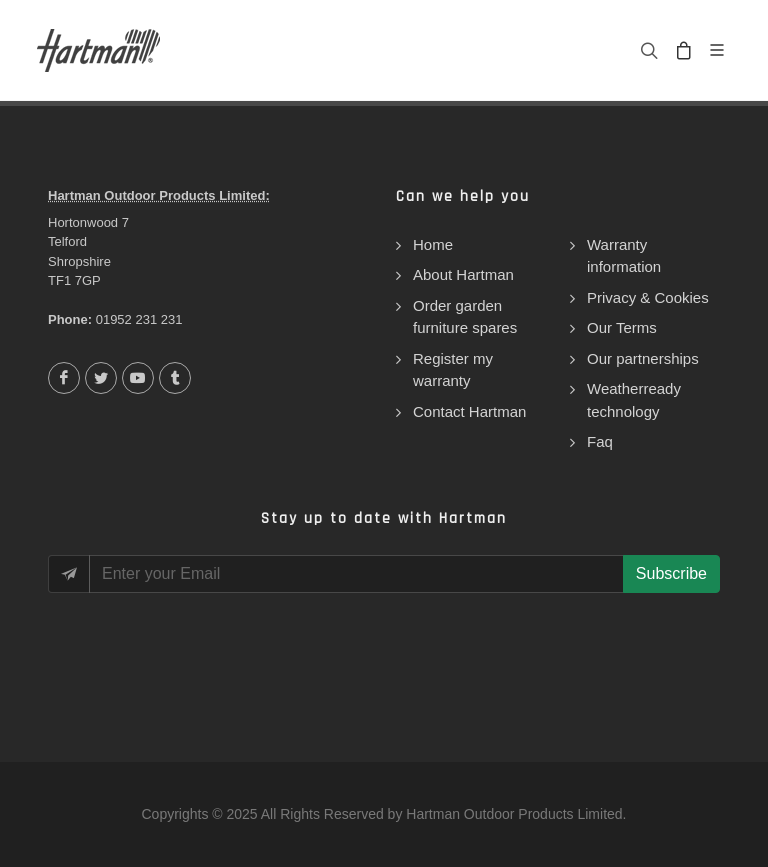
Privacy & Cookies (648, 297)
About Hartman (463, 274)
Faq (600, 441)
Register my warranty (453, 370)
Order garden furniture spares (465, 317)
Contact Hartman (469, 411)
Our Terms (622, 327)
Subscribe (671, 573)
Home (433, 244)
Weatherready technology (634, 400)
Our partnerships (643, 358)
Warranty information (624, 256)
